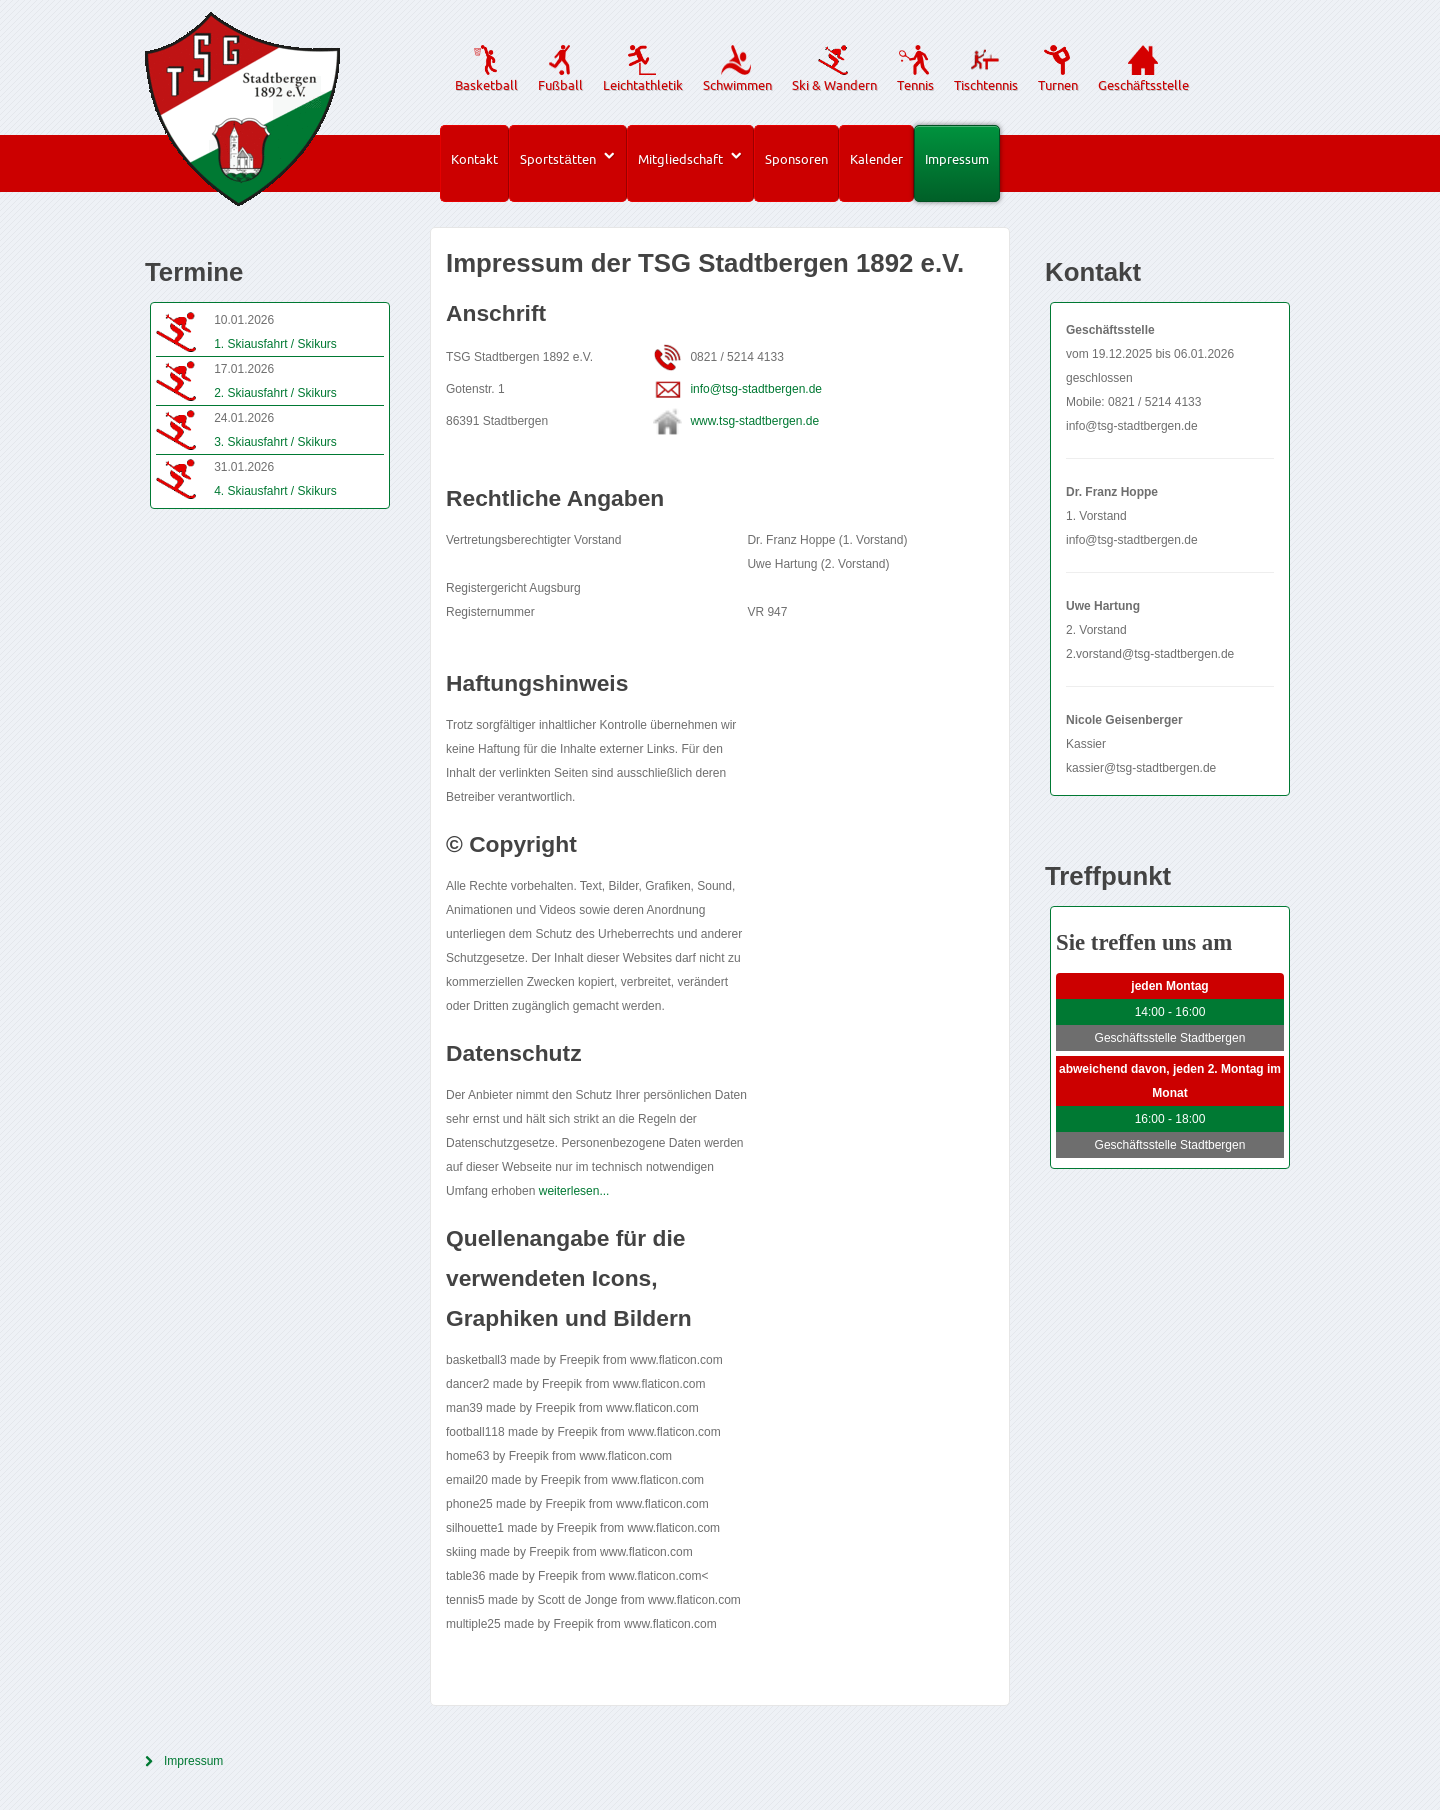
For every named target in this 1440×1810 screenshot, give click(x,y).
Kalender (876, 159)
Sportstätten (557, 159)
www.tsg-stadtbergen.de (754, 421)
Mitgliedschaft (680, 159)
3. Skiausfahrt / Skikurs (275, 442)
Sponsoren (796, 159)
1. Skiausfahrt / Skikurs (275, 344)
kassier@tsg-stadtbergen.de (1141, 768)
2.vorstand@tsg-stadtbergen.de (1150, 654)
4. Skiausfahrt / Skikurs (275, 491)
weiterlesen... (574, 1191)
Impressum (957, 159)
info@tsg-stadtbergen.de (756, 389)
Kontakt (474, 159)
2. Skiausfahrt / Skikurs (275, 393)
